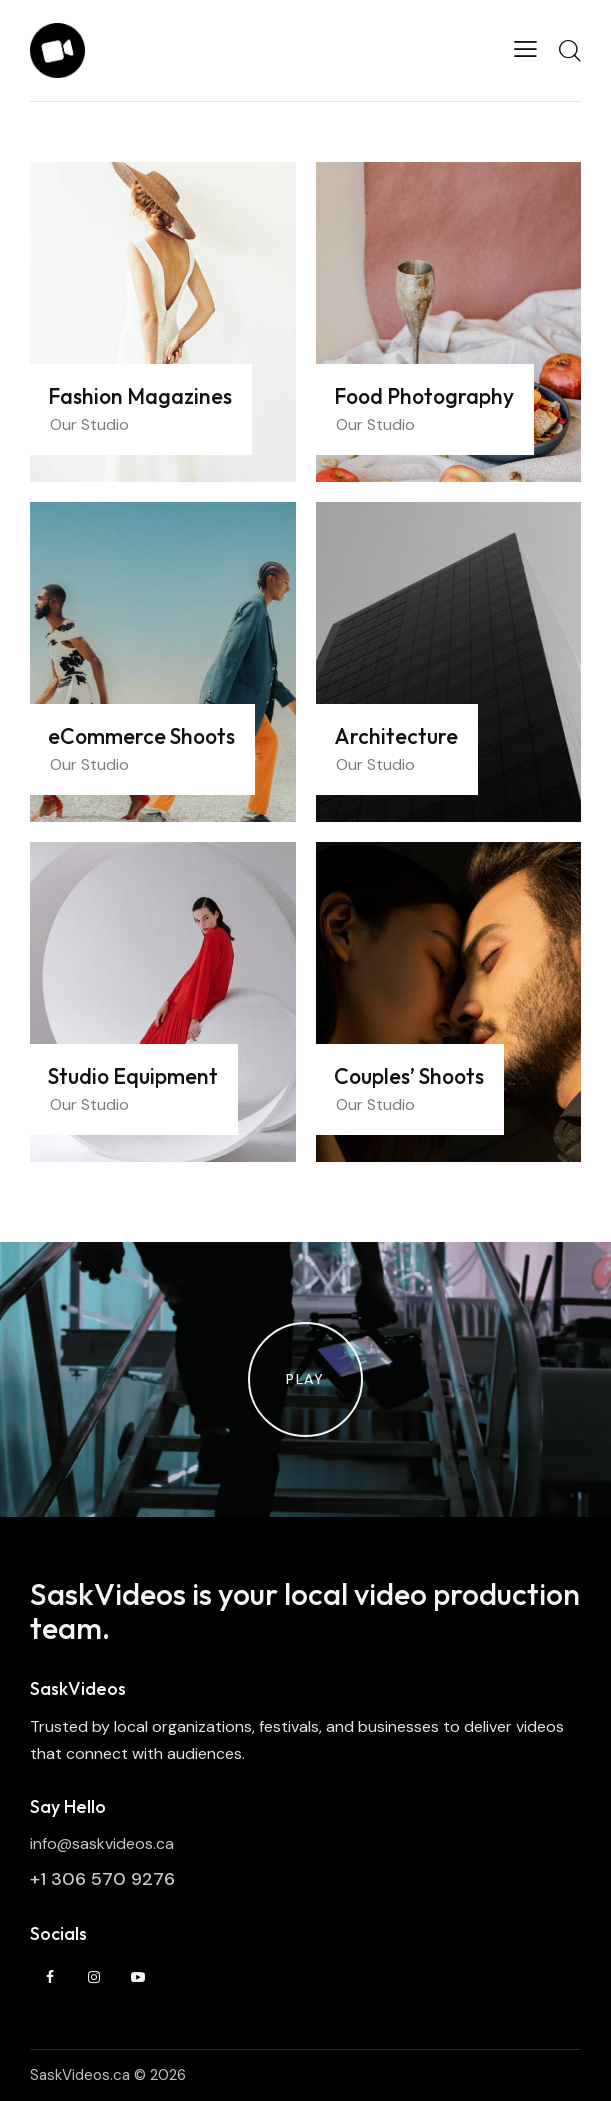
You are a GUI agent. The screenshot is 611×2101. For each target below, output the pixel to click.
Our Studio (89, 424)
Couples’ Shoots (409, 1077)
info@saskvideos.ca (102, 1843)
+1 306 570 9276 (102, 1879)
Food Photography (424, 397)
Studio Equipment (133, 1077)
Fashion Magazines (140, 397)
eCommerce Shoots (141, 737)
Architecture (396, 737)
